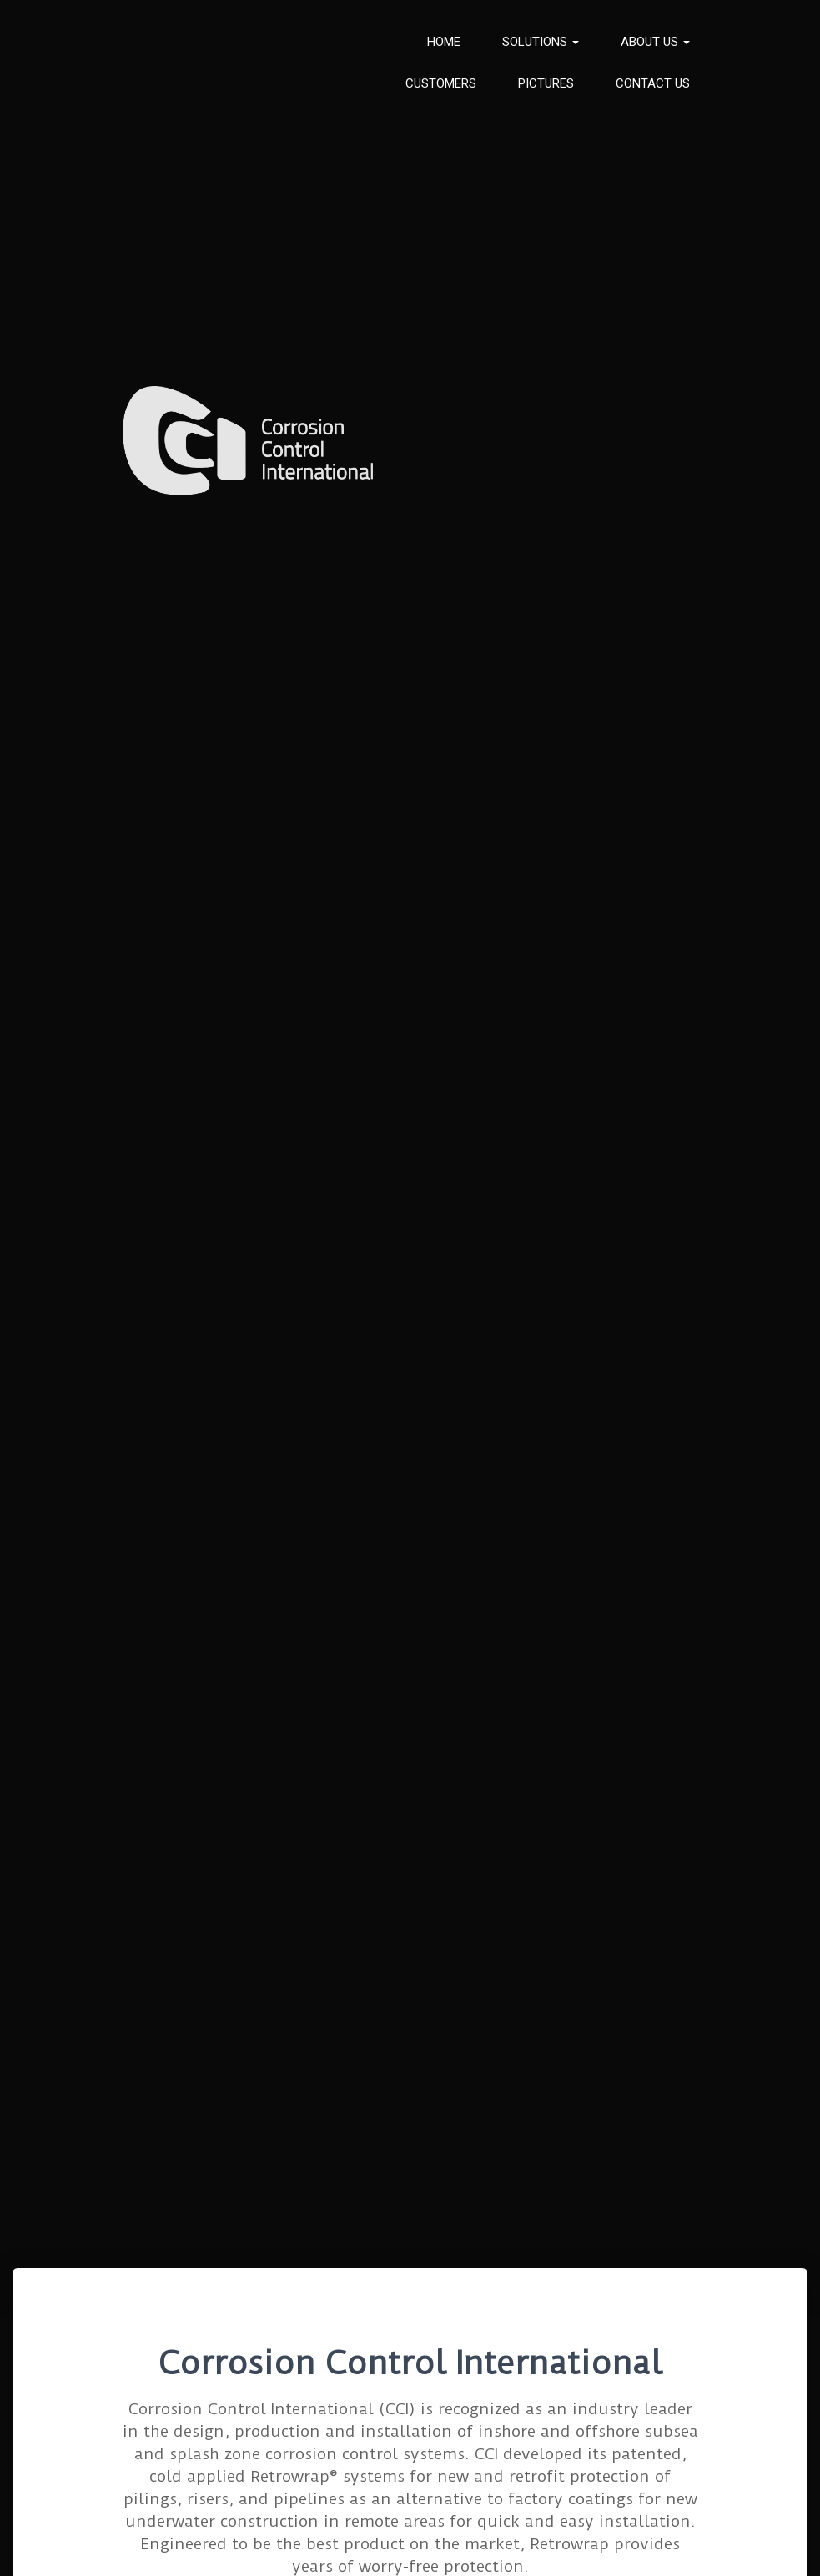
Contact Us (653, 83)
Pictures (546, 83)
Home (443, 41)
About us (655, 41)
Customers (440, 83)
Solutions (540, 41)
